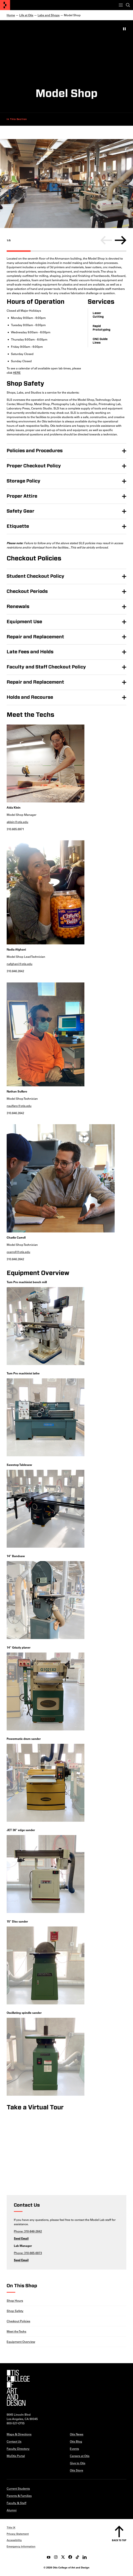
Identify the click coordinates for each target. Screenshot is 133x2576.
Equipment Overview (21, 2342)
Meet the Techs (16, 2331)
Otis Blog (76, 2441)
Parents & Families (19, 2496)
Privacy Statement (18, 2533)
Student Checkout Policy (35, 576)
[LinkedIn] (84, 2557)
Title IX (11, 2527)
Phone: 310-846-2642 (28, 2231)
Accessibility (14, 2540)
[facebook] (70, 2557)
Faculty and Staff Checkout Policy (46, 667)
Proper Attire (22, 496)
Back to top (119, 2540)
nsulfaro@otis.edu (19, 1106)
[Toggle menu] (121, 5)
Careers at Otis (79, 2456)
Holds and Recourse (30, 697)
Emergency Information (21, 2546)
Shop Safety (15, 2311)
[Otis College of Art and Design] (5, 5)
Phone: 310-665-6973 (28, 2253)
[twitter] (63, 2557)
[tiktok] (77, 2557)
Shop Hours (15, 2300)
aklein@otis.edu (17, 822)
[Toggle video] (124, 29)
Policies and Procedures (35, 450)
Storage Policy (23, 481)
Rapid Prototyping (101, 328)
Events (74, 2448)
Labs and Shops (49, 15)
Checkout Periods (27, 591)
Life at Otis (26, 15)
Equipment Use (24, 621)
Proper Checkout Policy (34, 466)
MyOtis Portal (16, 2456)
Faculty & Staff (16, 2503)
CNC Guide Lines (100, 341)
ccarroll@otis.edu (18, 1252)
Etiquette (18, 526)
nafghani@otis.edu (19, 964)
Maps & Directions (19, 2434)
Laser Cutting (98, 315)
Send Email (21, 2238)
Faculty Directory (18, 2448)
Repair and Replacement (35, 637)
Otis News (76, 2434)
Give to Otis (77, 2463)
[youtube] (48, 2557)
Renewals (18, 606)
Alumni (12, 2510)
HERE (17, 372)
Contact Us (14, 2441)
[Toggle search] (128, 5)
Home (11, 15)
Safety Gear (20, 511)
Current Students (18, 2488)
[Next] (120, 240)
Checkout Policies (18, 2321)
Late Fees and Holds (30, 652)
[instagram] (56, 2557)
